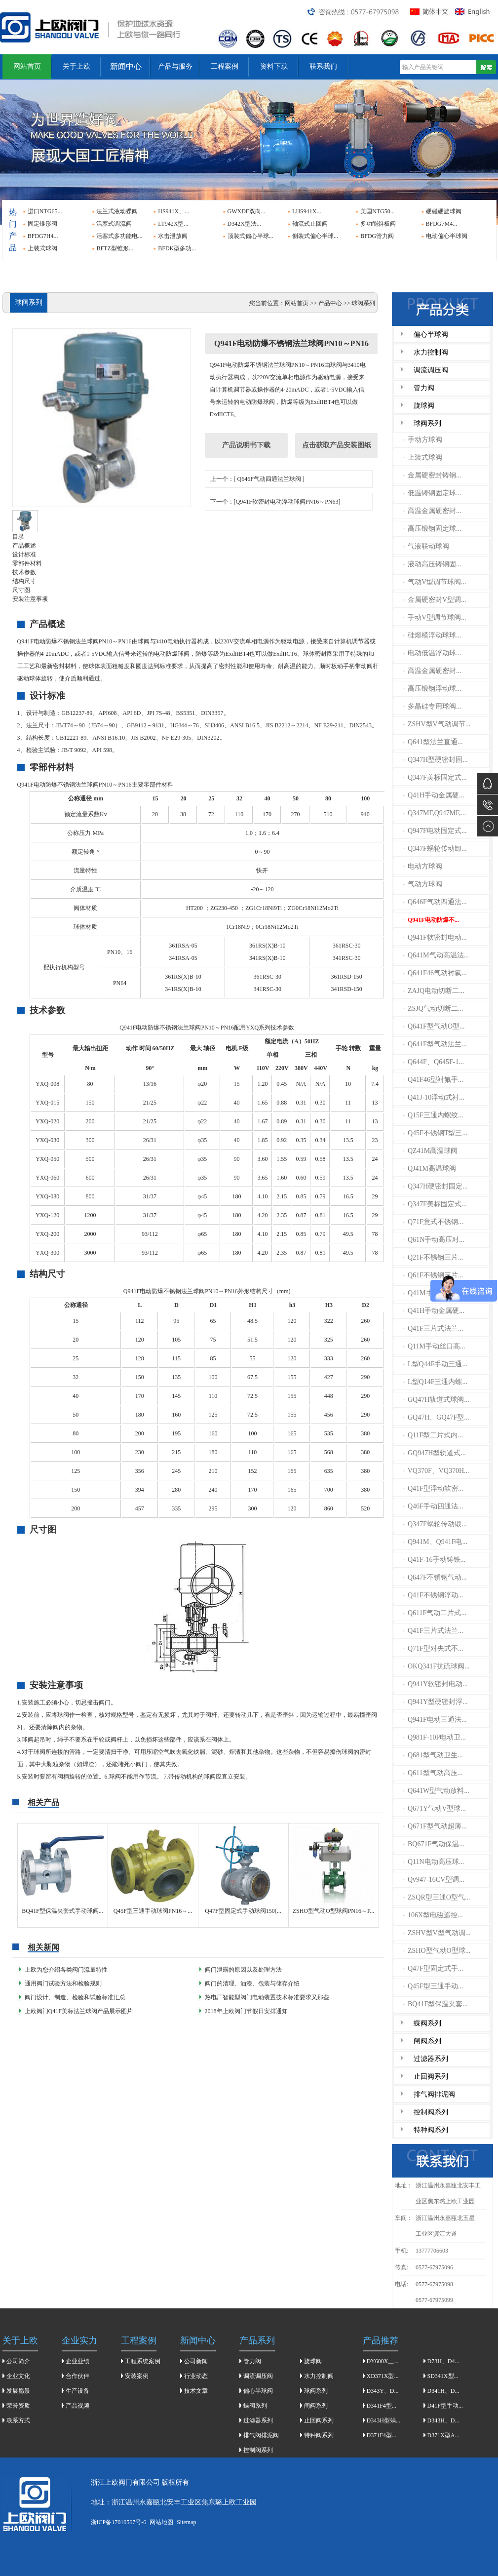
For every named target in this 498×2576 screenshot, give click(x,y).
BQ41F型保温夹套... (435, 2004)
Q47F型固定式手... (433, 1968)
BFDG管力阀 (377, 236)
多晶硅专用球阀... (432, 706)
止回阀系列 (431, 2076)
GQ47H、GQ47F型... (436, 1417)
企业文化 (18, 2376)
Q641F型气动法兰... (434, 1044)
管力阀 (424, 388)
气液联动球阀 (426, 546)
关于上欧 (76, 66)
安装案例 (137, 2376)
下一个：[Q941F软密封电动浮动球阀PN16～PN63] (275, 501)
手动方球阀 (422, 439)
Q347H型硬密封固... (435, 759)
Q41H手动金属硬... (433, 795)
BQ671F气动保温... (433, 1844)
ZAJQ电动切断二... (433, 990)
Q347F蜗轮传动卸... (434, 848)
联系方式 (18, 2420)
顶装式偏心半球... (250, 236)
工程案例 (224, 66)
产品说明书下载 (246, 445)
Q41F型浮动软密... (433, 1488)
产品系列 (257, 2340)
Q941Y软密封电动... (435, 1684)
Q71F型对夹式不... (433, 1648)
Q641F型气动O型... (434, 1026)
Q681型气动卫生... (433, 1755)
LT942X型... (173, 223)
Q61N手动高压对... (433, 1239)
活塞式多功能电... (119, 236)
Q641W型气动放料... (436, 1790)
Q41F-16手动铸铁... (434, 1559)
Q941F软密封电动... (434, 937)
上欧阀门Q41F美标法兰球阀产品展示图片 (79, 2011)
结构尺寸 (24, 581)
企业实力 (79, 2340)
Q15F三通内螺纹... (433, 1115)
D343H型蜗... (383, 2420)
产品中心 (330, 303)
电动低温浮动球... (432, 653)
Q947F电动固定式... (434, 830)
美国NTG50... (377, 211)
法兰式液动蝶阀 (117, 211)
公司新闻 (196, 2361)
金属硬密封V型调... (434, 599)
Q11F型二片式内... (433, 1435)
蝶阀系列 (427, 2023)
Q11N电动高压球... (433, 1861)
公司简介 (18, 2361)
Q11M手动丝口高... (434, 1346)
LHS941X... (306, 211)
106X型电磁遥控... (433, 1915)
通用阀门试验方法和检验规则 (63, 1983)
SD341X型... (443, 2376)
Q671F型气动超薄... (434, 1826)
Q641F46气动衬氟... (434, 973)
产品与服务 (175, 66)
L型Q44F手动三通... (435, 1364)
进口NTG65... (45, 211)
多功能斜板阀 (378, 223)
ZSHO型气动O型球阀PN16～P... (334, 1910)
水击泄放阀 (173, 236)
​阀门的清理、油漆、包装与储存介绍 (252, 1983)
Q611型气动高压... (432, 1773)
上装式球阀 (42, 248)
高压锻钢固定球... (432, 528)
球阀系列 (427, 423)
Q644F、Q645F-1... (433, 1062)
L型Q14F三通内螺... (435, 1382)
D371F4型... (381, 2435)
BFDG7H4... (43, 236)
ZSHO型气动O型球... (436, 1950)
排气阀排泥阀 (434, 2094)
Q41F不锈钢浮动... (433, 1595)
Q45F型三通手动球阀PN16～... (153, 1910)
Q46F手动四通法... (433, 1506)
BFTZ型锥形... (114, 248)
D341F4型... (381, 2405)
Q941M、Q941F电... (435, 1542)
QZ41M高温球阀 (430, 1150)
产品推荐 (380, 2340)
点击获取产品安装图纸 (336, 445)
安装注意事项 (30, 598)
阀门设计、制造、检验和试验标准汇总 (75, 1997)
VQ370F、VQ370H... (436, 1470)
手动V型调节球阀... (434, 617)
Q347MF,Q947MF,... (434, 813)
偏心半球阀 (431, 334)
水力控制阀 (431, 352)
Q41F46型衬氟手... (433, 1079)
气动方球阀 (422, 884)
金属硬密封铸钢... (432, 475)
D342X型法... (244, 223)
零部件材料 (27, 563)
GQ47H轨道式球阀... (436, 1399)
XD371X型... (383, 2376)
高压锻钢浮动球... (432, 688)
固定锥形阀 (42, 223)
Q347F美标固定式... (434, 777)
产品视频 (77, 2405)
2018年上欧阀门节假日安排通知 (246, 2011)
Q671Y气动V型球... (434, 1808)
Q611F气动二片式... (434, 1613)
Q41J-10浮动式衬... (433, 1097)
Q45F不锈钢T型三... (435, 1133)
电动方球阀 (422, 866)
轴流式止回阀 (310, 223)
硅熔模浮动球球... (432, 635)
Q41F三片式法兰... (433, 1328)
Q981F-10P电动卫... (434, 1737)
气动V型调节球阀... (434, 582)
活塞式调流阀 (114, 223)
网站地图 (161, 2522)
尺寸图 (21, 590)
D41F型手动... (445, 2405)
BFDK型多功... (177, 248)
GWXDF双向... (247, 211)
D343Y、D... (383, 2390)
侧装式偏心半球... (315, 236)
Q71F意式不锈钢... (433, 1222)
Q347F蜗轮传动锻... (434, 1524)
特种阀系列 (431, 2130)
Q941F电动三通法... (434, 1719)
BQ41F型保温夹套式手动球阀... (62, 1910)
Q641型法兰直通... (433, 742)
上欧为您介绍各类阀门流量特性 (66, 1969)
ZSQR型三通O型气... (436, 1897)
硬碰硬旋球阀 (443, 211)
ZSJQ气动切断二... (433, 1008)
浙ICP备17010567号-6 (119, 2522)
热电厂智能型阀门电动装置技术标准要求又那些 (267, 1997)
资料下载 (274, 66)
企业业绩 (77, 2361)
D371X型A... (443, 2435)
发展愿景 (18, 2390)
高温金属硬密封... (432, 511)
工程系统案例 (142, 2361)
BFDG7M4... (442, 223)
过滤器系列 (431, 2058)
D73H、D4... (443, 2361)
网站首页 (27, 66)
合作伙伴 (77, 2376)
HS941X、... (173, 211)
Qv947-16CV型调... (433, 1879)
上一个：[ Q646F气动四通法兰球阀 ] (257, 479)
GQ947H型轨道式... (434, 1453)
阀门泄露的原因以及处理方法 (243, 1969)
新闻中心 (126, 66)
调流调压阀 (431, 370)
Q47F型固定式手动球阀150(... (243, 1910)
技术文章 (196, 2390)
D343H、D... (443, 2420)
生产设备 (77, 2390)
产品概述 (24, 545)
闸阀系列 (427, 2041)
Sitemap (186, 2522)
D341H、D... (443, 2390)
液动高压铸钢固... (432, 564)
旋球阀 (424, 405)
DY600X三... (383, 2361)
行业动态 (196, 2376)
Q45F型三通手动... (433, 1986)
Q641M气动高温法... (436, 955)
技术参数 (24, 572)
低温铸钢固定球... (432, 493)
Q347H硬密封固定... (435, 1186)
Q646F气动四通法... (434, 902)
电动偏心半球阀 (446, 236)
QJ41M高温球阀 (429, 1168)
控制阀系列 (431, 2112)
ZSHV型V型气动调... (436, 1933)
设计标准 (24, 554)
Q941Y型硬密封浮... (435, 1701)
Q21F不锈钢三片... (433, 1257)
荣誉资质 (18, 2405)
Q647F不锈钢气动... (434, 1577)
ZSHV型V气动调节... (436, 724)
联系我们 (323, 66)
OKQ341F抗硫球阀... (436, 1666)
